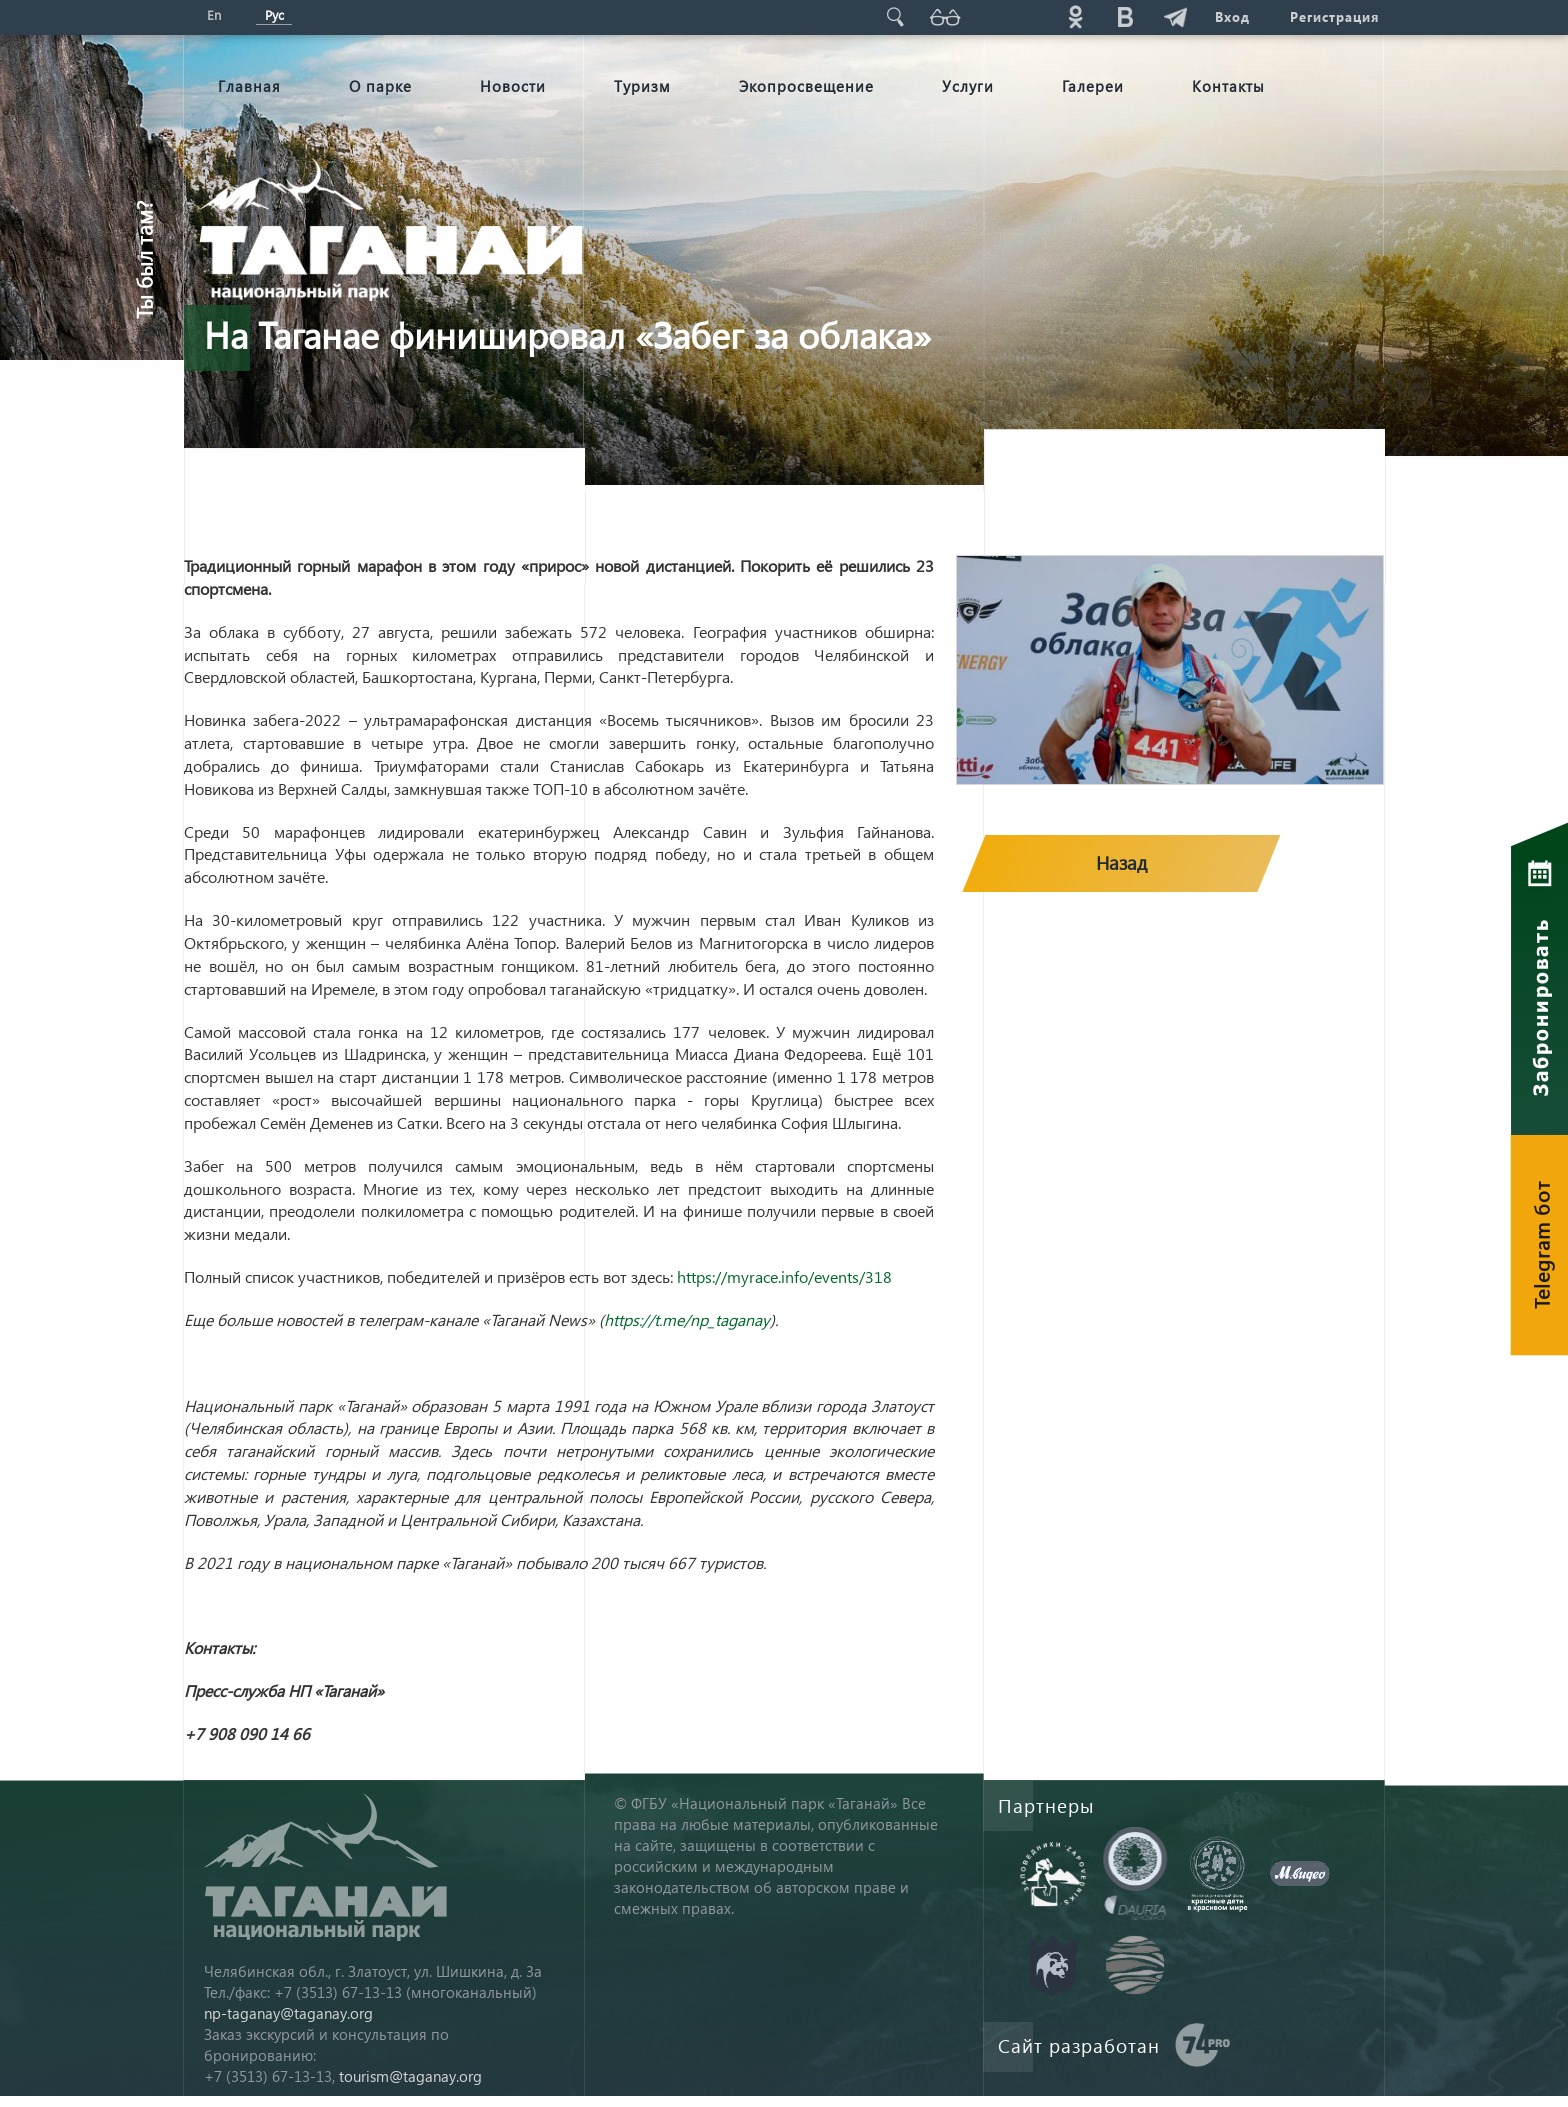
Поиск (895, 16)
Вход (1232, 16)
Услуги (968, 86)
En (214, 14)
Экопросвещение (806, 86)
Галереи (1093, 86)
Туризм (642, 86)
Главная (249, 86)
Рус (274, 14)
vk (1125, 16)
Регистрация (1334, 16)
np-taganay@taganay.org (288, 2013)
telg (1175, 16)
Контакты (1228, 86)
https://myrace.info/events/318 (784, 1276)
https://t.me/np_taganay (687, 1319)
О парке (380, 86)
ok (1075, 16)
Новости (513, 86)
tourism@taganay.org (410, 2076)
